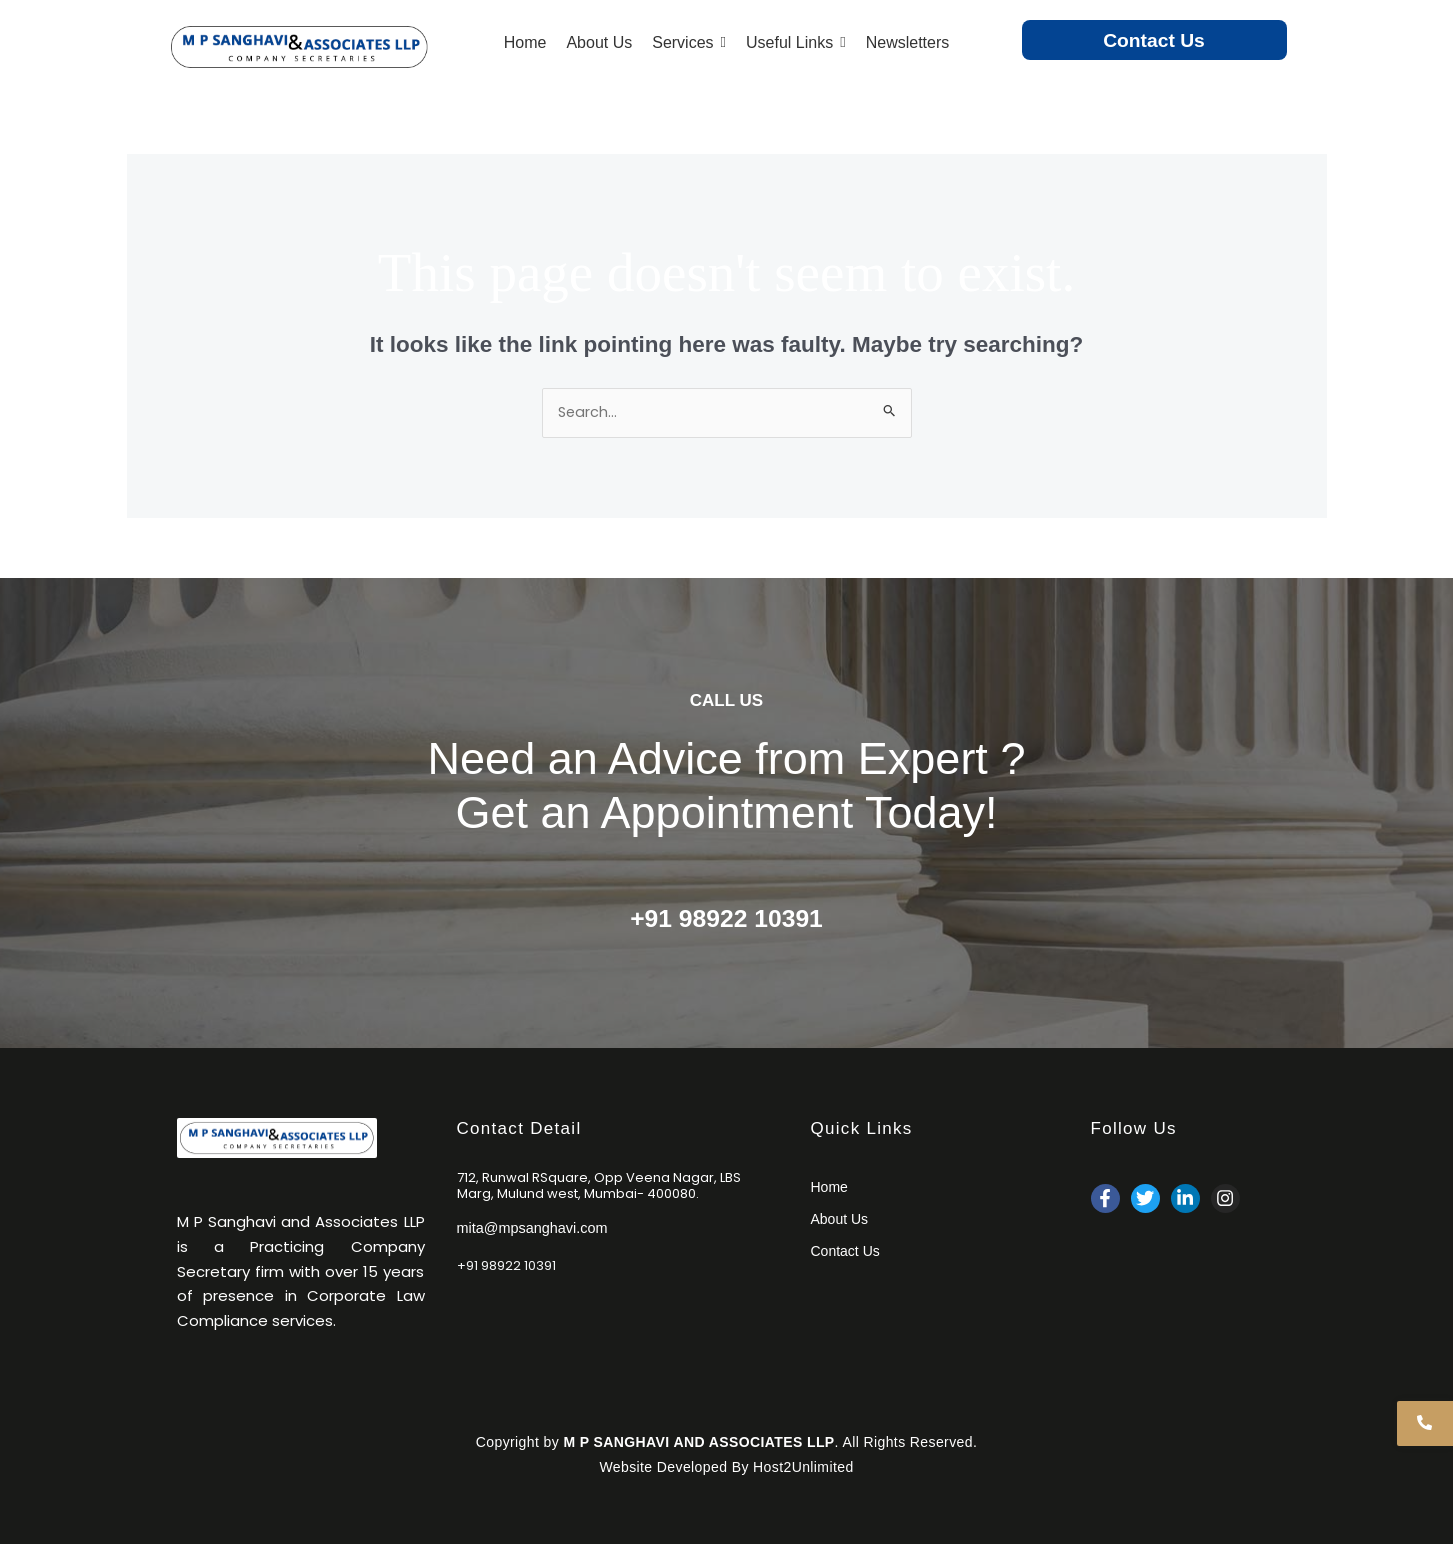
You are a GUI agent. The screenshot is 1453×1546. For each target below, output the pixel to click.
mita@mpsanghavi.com (535, 1227)
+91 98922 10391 (726, 918)
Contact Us (1154, 40)
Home (829, 1188)
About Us (840, 1220)
